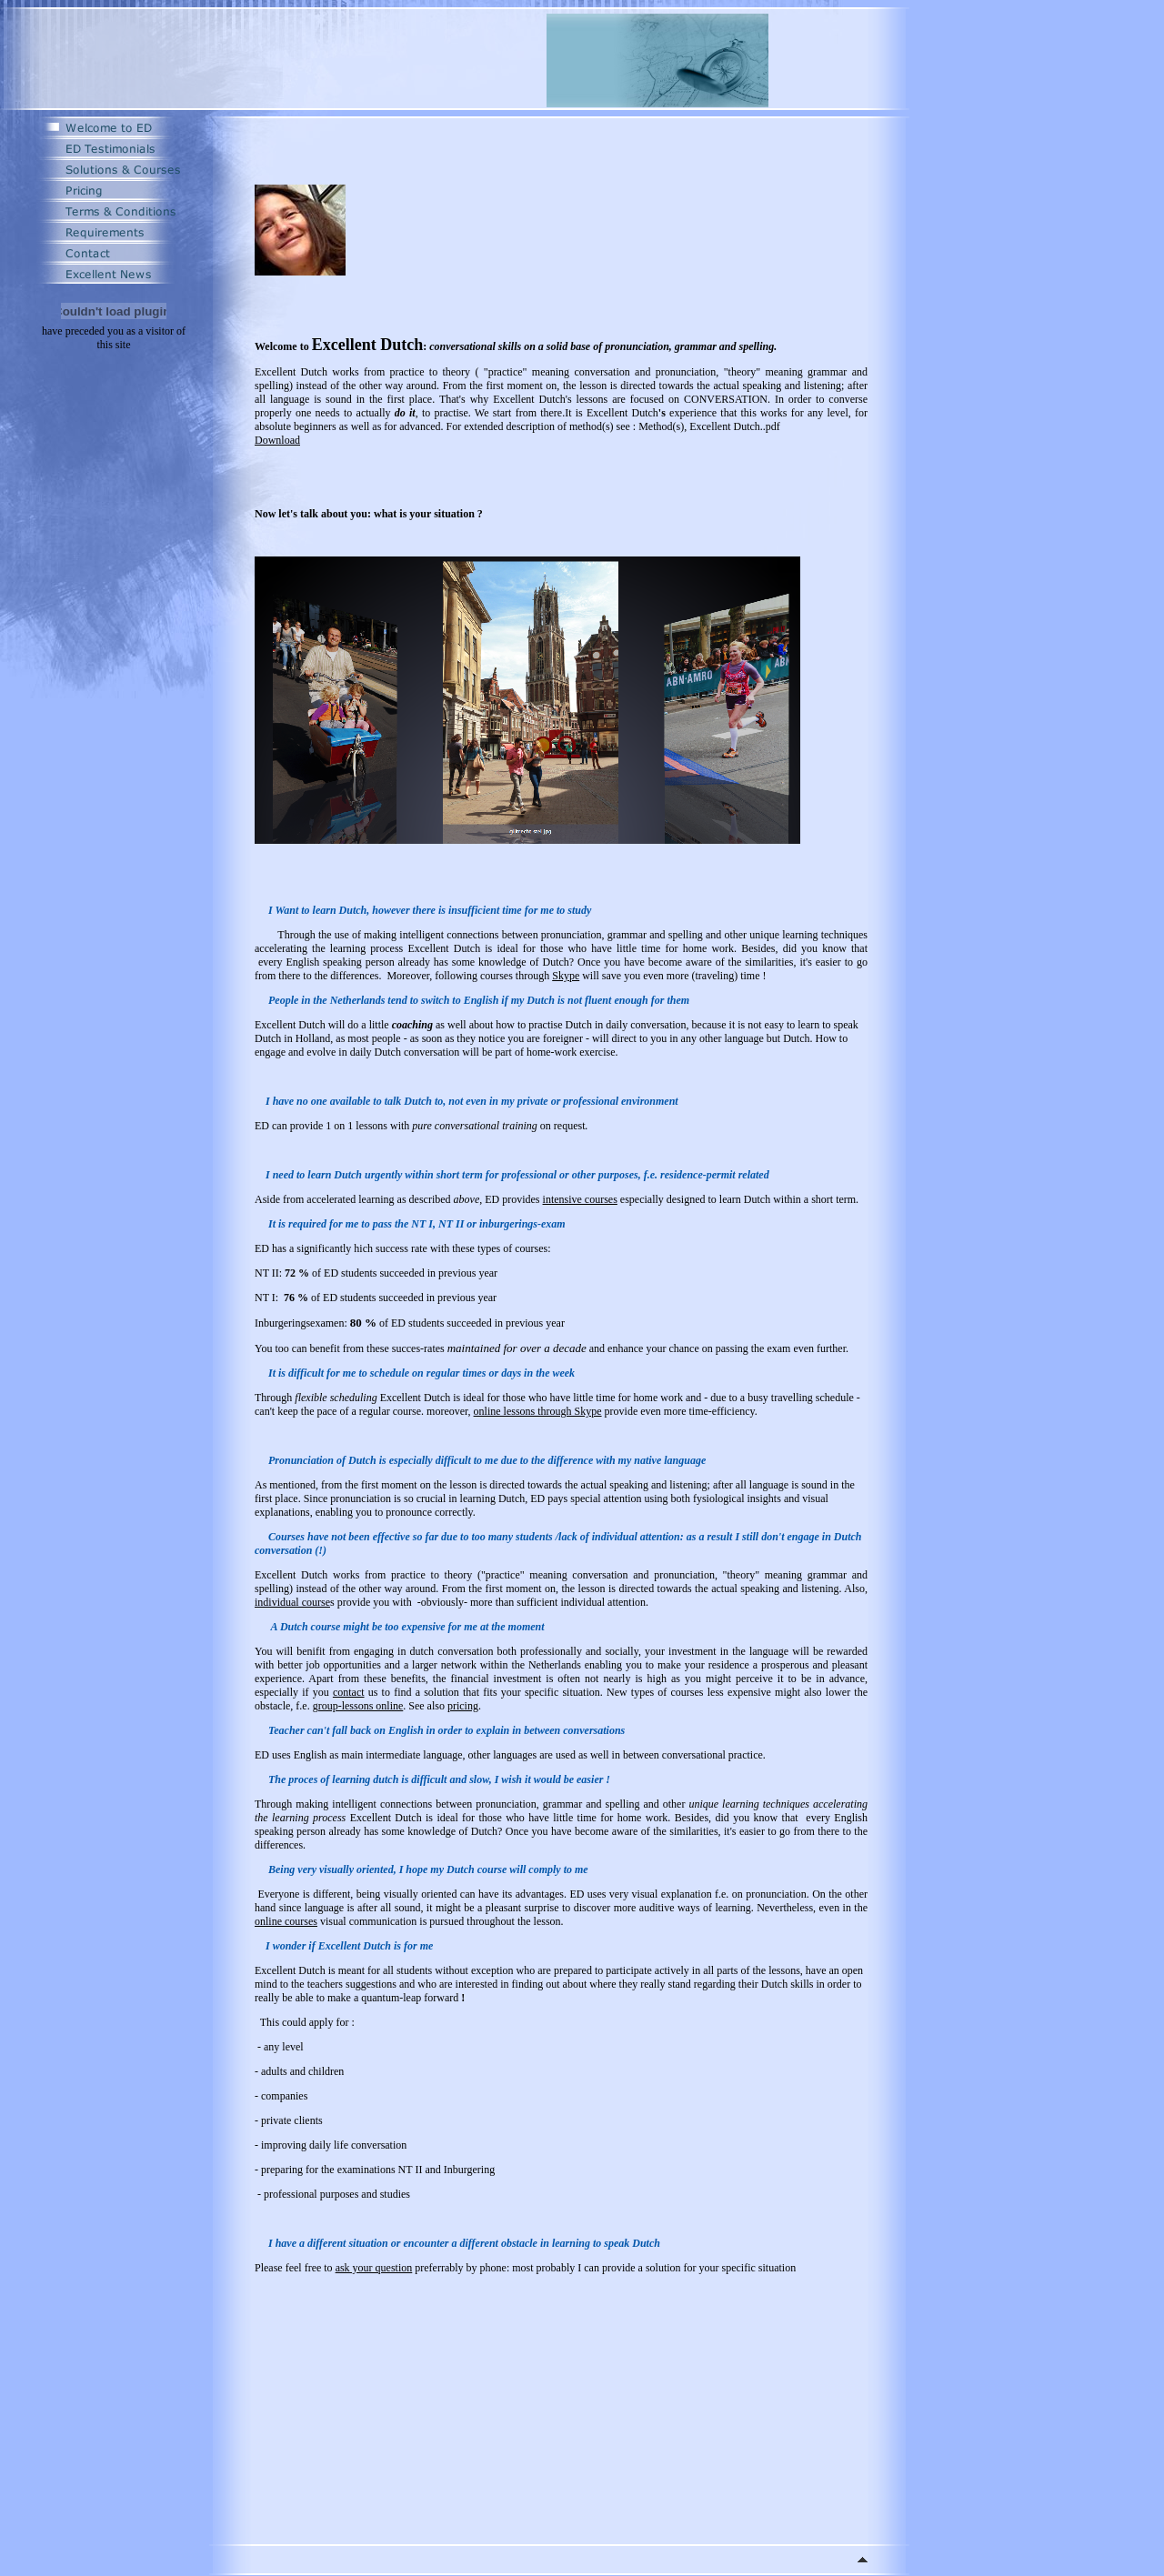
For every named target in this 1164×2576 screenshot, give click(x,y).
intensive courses (580, 1199)
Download (277, 440)
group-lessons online (358, 1705)
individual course (292, 1602)
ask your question (374, 2267)
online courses (286, 1921)
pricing (462, 1705)
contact (349, 1692)
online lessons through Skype (538, 1411)
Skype (565, 975)
